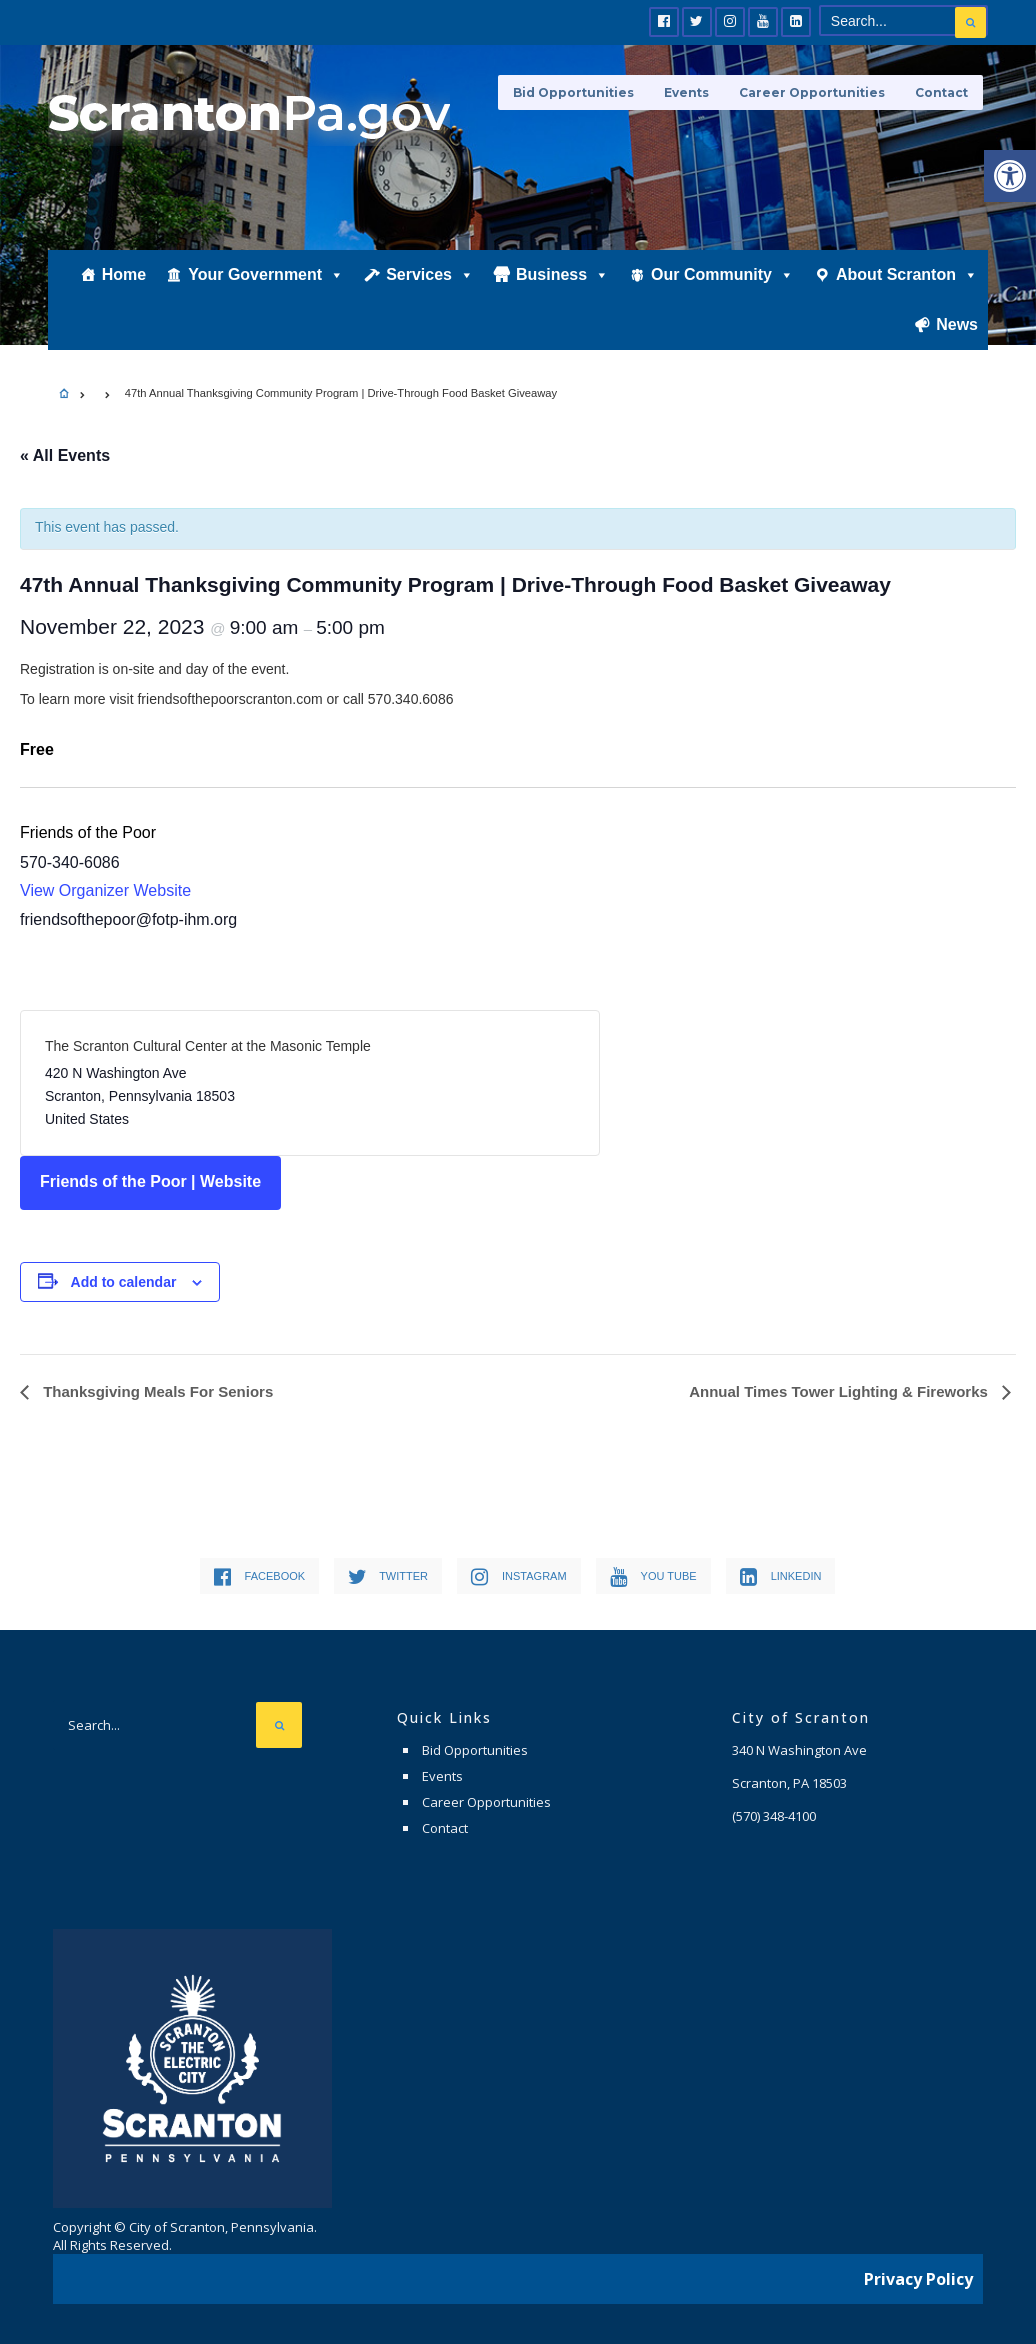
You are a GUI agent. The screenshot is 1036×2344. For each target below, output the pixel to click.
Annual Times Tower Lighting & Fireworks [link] (840, 1391)
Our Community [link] (722, 277)
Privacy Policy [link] (918, 2279)
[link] (1010, 176)
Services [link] (430, 277)
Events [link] (686, 92)
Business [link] (562, 277)
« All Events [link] (65, 455)
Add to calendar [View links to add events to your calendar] (124, 1282)
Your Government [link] (266, 277)
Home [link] (124, 276)
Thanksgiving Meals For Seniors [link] (156, 1391)
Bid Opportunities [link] (573, 92)
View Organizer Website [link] (105, 890)
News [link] (957, 326)
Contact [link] (941, 92)
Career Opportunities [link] (812, 92)
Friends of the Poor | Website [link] (150, 1181)
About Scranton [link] (907, 277)
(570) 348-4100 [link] (774, 1816)
